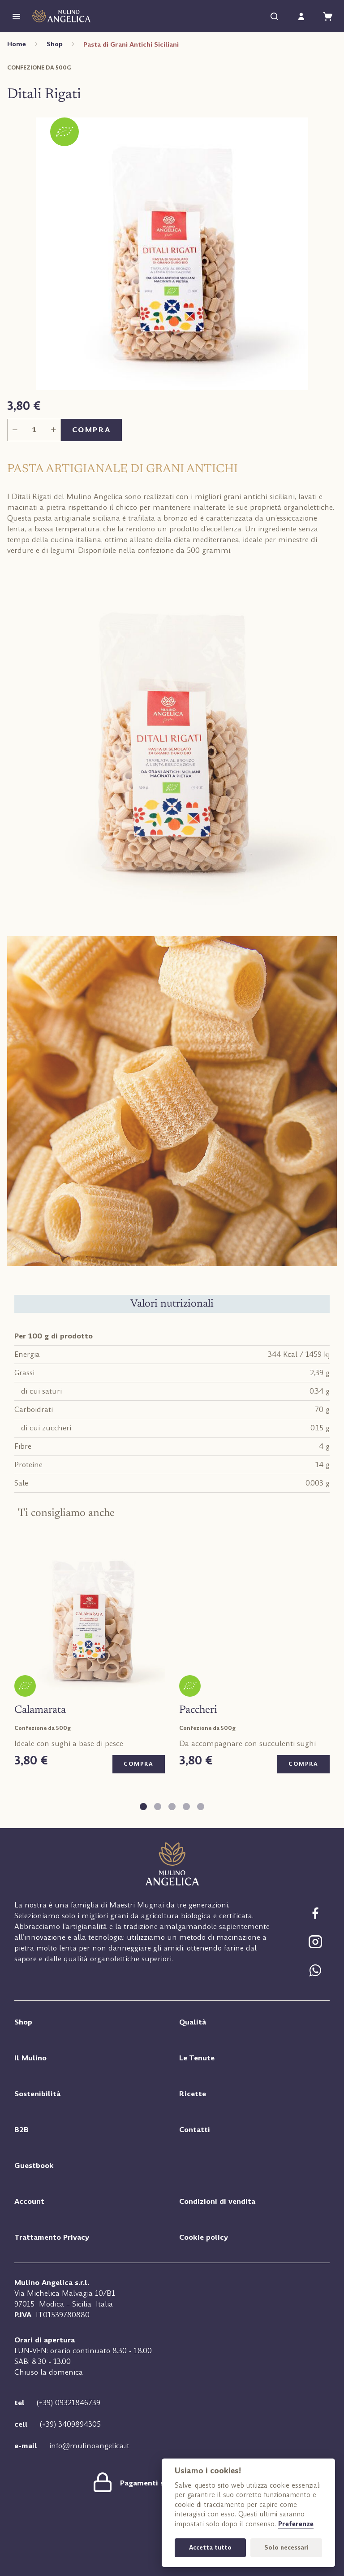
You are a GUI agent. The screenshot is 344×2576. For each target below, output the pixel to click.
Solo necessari (286, 2547)
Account (29, 2204)
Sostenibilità (37, 2096)
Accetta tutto (210, 2547)
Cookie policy (203, 2240)
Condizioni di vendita (217, 2204)
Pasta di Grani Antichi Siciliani (131, 44)
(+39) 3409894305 (70, 2427)
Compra (91, 430)
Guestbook (34, 2168)
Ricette (192, 2096)
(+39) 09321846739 (68, 2405)
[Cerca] (274, 16)
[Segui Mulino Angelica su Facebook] (315, 1917)
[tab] (143, 1806)
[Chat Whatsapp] (315, 1974)
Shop (55, 43)
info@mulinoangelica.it (89, 2448)
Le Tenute (197, 2060)
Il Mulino (30, 2060)
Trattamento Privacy (51, 2240)
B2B (21, 2132)
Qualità (192, 2025)
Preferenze (296, 2524)
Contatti (194, 2132)
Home (16, 43)
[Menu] (16, 16)
